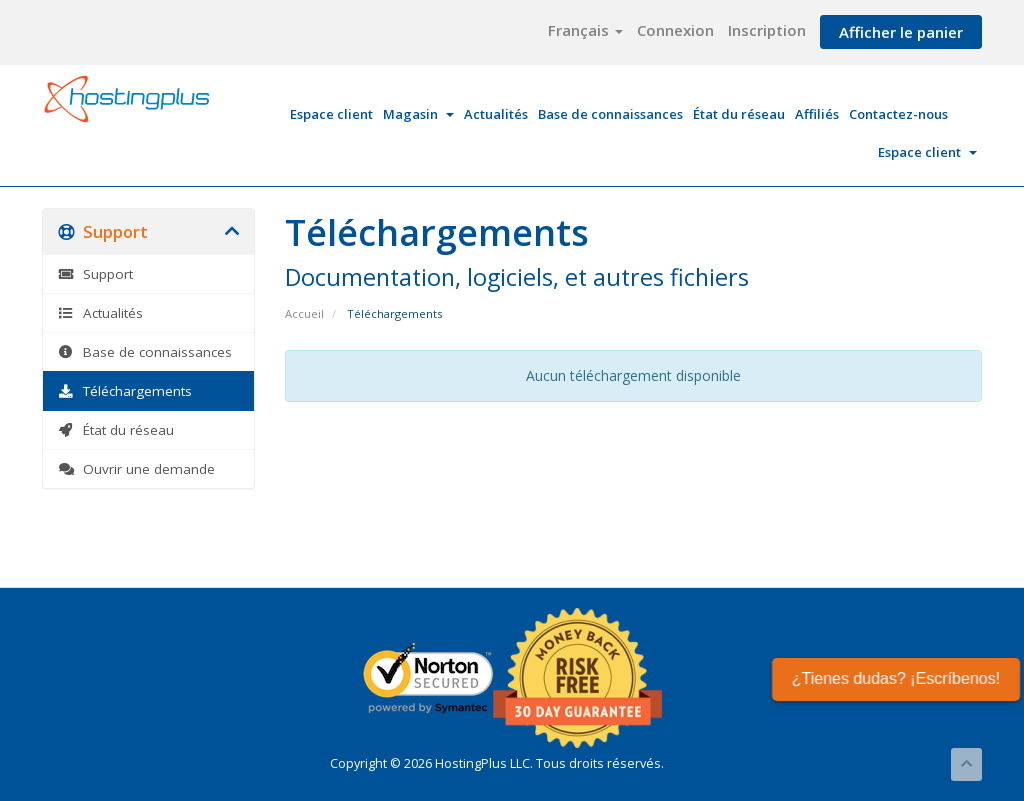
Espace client (331, 114)
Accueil (304, 313)
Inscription (767, 30)
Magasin (418, 114)
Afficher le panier (901, 32)
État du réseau (739, 114)
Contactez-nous (898, 114)
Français (585, 30)
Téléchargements (125, 391)
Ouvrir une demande (136, 469)
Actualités (496, 114)
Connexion (675, 30)
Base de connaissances (610, 114)
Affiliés (817, 114)
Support (95, 274)
